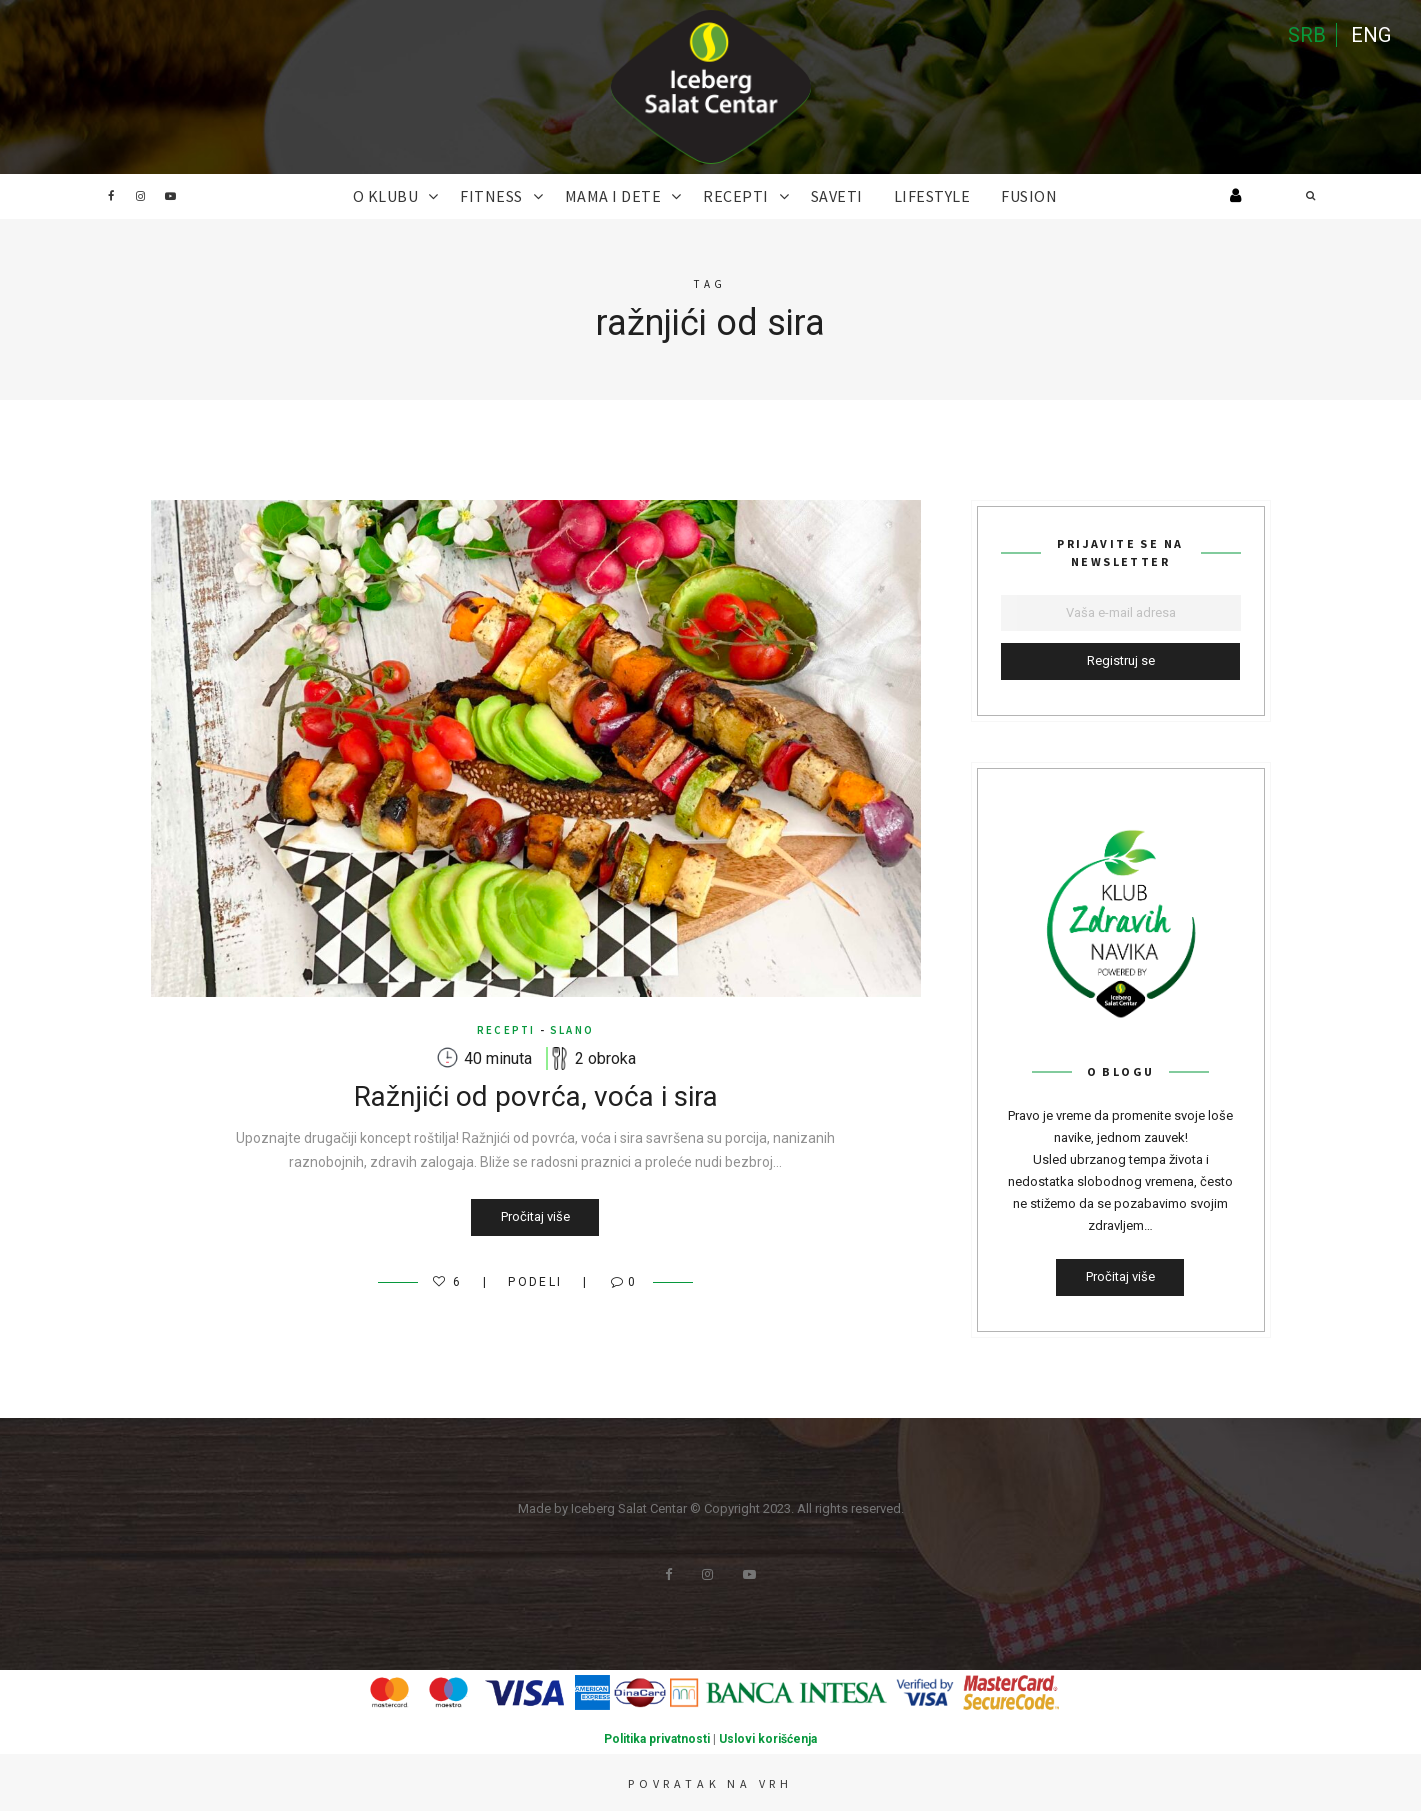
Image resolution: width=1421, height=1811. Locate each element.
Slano (572, 1030)
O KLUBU (386, 196)
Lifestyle (932, 196)
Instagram (141, 196)
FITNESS (491, 196)
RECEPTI (736, 196)
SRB (1307, 35)
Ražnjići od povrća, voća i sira (536, 1096)
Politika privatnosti (657, 1739)
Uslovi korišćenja (768, 1739)
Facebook (111, 196)
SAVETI (837, 196)
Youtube (171, 196)
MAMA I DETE (613, 196)
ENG (1371, 35)
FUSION (1029, 196)
